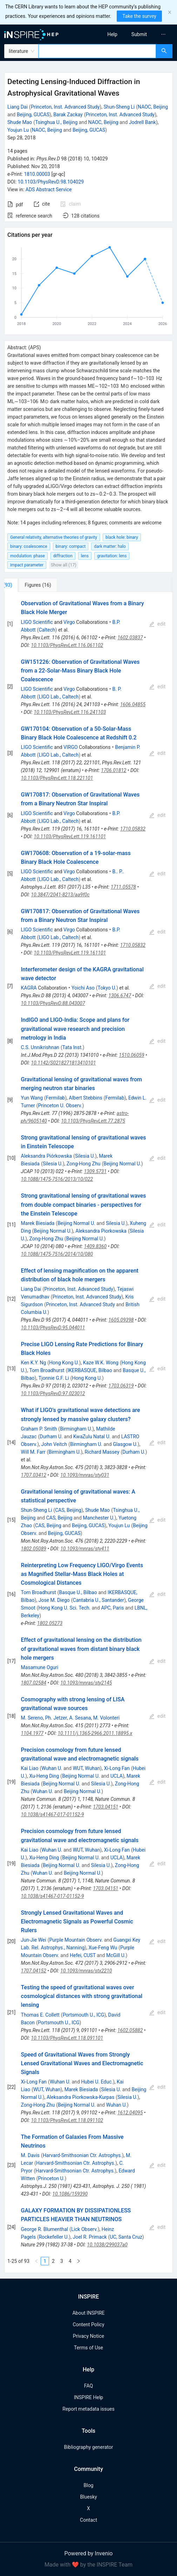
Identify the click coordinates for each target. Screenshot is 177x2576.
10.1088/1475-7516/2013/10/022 (57, 1179)
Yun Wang (32, 1098)
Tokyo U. (107, 988)
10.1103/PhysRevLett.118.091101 (67, 2038)
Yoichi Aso (83, 988)
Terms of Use (88, 2347)
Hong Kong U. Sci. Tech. (65, 1608)
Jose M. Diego (54, 1600)
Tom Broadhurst (46, 1370)
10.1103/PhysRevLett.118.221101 (57, 778)
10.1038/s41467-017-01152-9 (52, 1814)
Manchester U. (99, 1518)
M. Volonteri (106, 1718)
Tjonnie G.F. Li (54, 1378)
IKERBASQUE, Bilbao (89, 1370)
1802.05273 (49, 1623)
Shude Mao (19, 122)
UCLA (116, 1776)
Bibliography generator (88, 2447)
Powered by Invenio (88, 2553)
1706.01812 (113, 770)
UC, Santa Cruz (126, 2237)
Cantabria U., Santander (98, 1600)
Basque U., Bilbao (78, 1592)
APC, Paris (112, 1608)
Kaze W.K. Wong (100, 1362)
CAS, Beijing (68, 1510)
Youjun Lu (18, 130)
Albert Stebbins (85, 1098)
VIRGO (70, 747)
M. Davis (30, 2155)
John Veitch (54, 1444)
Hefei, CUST (83, 1955)
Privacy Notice (88, 2336)
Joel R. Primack (90, 2237)
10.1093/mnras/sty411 (84, 1548)
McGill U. (116, 1955)
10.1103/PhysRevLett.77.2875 (93, 1121)
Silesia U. (85, 1156)
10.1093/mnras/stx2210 (86, 1971)
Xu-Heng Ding (44, 1776)
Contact (88, 2520)
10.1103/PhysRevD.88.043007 (53, 1003)
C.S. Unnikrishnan (40, 1047)
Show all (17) (63, 564)
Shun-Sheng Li (119, 107)
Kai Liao (30, 1768)
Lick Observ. (84, 2229)
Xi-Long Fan (117, 1768)
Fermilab (55, 1098)
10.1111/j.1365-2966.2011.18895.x (94, 1733)
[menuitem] (112, 34)
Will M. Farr (33, 1452)
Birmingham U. (76, 1429)
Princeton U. (51, 2178)
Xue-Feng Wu (102, 1947)
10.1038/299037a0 (107, 2244)
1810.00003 (37, 174)
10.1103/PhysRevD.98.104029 (51, 182)
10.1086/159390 (70, 2194)
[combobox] (97, 51)
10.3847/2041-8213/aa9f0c (60, 894)
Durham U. (51, 1436)
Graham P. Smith (39, 1429)
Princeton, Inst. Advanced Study (65, 107)
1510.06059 (131, 1055)
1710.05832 (132, 829)
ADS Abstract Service (49, 189)
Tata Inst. (72, 1047)
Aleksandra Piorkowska (101, 1231)
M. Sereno (32, 1718)
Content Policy (88, 2324)
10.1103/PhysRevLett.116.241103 (70, 712)
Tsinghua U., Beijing (56, 122)
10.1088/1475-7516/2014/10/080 (57, 1254)
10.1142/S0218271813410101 (63, 1063)
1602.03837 (130, 637)
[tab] (27, 585)
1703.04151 (105, 1807)
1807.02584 (33, 1683)
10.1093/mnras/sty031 (84, 1475)
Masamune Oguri (40, 1667)
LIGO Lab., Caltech (59, 697)
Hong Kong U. (64, 1362)
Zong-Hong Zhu (84, 1163)
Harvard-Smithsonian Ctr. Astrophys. (82, 2155)
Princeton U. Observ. (60, 1105)
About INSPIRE (88, 2313)
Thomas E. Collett (40, 2015)
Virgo (69, 622)
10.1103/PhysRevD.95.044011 (53, 1327)
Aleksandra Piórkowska (46, 1156)
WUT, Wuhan (86, 1768)
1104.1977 (32, 1733)
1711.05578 (123, 887)
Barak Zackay (68, 114)
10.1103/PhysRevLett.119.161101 (70, 836)
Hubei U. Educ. (97, 2082)
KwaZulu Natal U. (92, 1436)
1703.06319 (121, 1386)
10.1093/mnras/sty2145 (86, 1683)
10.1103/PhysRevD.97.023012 (53, 1393)
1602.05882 (130, 2030)
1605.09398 (121, 1320)
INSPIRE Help (88, 2397)
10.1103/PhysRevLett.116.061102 (67, 645)
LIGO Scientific (37, 622)
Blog (89, 2485)
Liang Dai (17, 107)
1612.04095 (130, 2112)
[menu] (135, 34)
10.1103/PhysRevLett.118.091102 (67, 2120)
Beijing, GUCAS (33, 114)
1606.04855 (132, 704)
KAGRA (29, 988)
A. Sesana (80, 1718)
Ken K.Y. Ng (33, 1362)
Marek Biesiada (38, 1223)
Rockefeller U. (54, 2237)
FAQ (88, 2386)
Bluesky (88, 2497)
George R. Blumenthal (44, 2229)
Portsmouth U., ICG (83, 2015)
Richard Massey (102, 1452)
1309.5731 (95, 1171)
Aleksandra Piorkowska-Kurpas (80, 2097)
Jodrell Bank (142, 122)
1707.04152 (33, 1971)
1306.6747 (119, 995)
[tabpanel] (88, 1432)
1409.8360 (95, 1246)
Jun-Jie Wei (33, 1940)
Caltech (47, 630)
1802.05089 (33, 1548)
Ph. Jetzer (56, 1718)
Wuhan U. (51, 1768)
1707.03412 (33, 1475)
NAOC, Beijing (153, 107)
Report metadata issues (88, 2409)
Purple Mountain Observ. (76, 1940)
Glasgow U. (125, 1444)
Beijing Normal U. (122, 1163)
